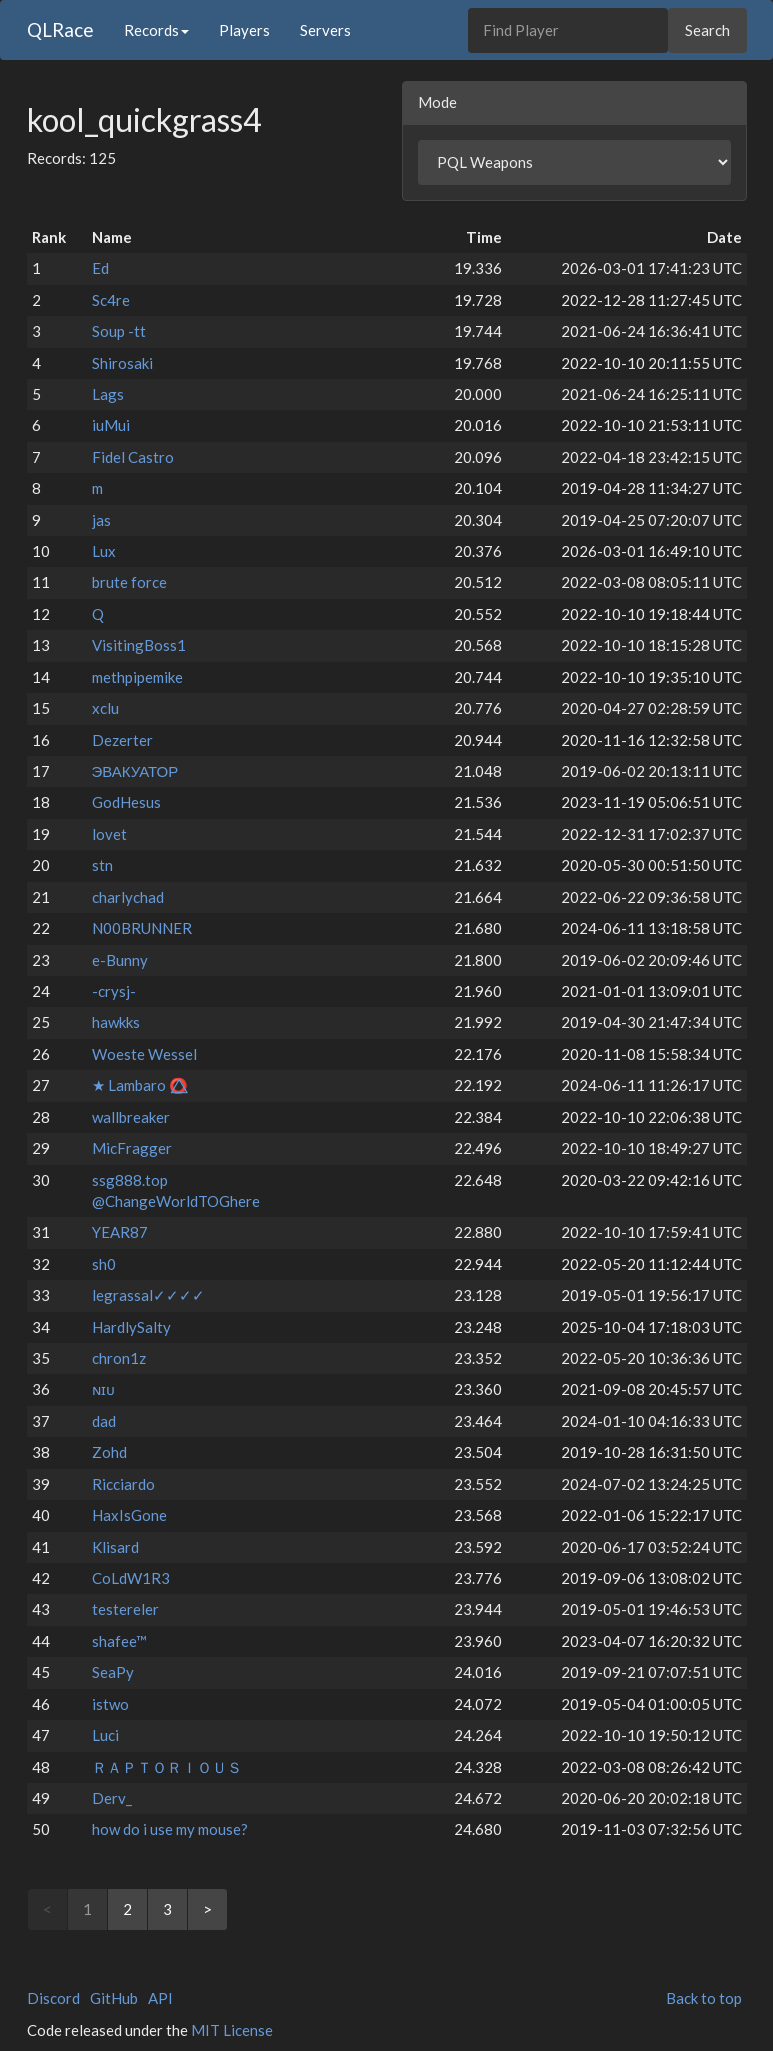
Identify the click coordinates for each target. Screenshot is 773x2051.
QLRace (60, 29)
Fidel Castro (133, 457)
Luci (105, 1735)
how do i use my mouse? (170, 1829)
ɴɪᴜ (103, 1389)
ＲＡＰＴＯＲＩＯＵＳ (167, 1767)
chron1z (119, 1358)
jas (101, 520)
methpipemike (137, 677)
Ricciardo (123, 1484)
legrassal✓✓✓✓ (148, 1295)
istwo (110, 1704)
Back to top (704, 1998)
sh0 (104, 1264)
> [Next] (207, 1909)
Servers (325, 30)
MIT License (232, 2030)
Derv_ (112, 1798)
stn (102, 865)
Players (244, 30)
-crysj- (114, 991)
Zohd (109, 1452)
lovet (109, 834)
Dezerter (122, 740)
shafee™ (119, 1641)
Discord (53, 1998)
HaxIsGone (129, 1515)
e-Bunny (120, 960)
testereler (125, 1609)
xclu (105, 708)
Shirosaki (122, 363)
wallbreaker (131, 1117)
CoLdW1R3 (131, 1578)
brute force (129, 582)
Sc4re (111, 300)
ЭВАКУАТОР (135, 771)
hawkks (116, 1022)
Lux (104, 551)
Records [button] (156, 30)
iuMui (111, 425)
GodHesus (126, 802)
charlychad (128, 897)
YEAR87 (120, 1232)
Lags (108, 394)
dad (104, 1421)
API (160, 1998)
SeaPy (113, 1672)
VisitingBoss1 (139, 645)
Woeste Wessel (144, 1054)
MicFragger (132, 1148)
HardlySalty (131, 1327)
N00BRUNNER (142, 928)
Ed (100, 268)
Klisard (115, 1547)
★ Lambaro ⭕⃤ (140, 1085)
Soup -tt (119, 331)
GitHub (114, 1998)
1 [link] (87, 1909)
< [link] (47, 1909)
